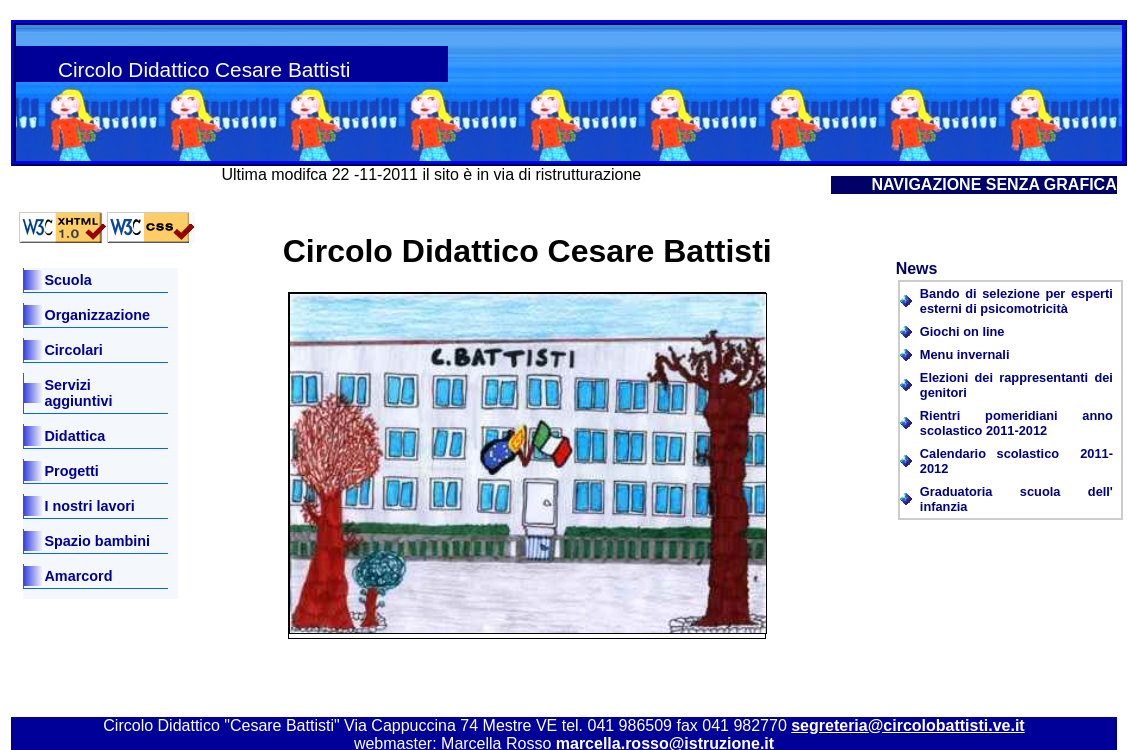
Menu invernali (965, 354)
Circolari (73, 350)
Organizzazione (97, 315)
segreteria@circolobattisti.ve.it (907, 725)
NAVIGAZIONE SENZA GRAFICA (993, 184)
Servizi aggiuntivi (78, 393)
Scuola (67, 280)
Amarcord (78, 576)
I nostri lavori (89, 506)
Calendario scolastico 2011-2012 (1016, 461)
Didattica (74, 436)
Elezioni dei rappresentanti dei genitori (1016, 385)
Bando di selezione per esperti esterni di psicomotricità (1016, 301)
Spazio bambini (97, 541)
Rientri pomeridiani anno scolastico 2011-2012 (1016, 423)
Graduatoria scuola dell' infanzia (1016, 499)
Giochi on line (962, 331)
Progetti (71, 471)
